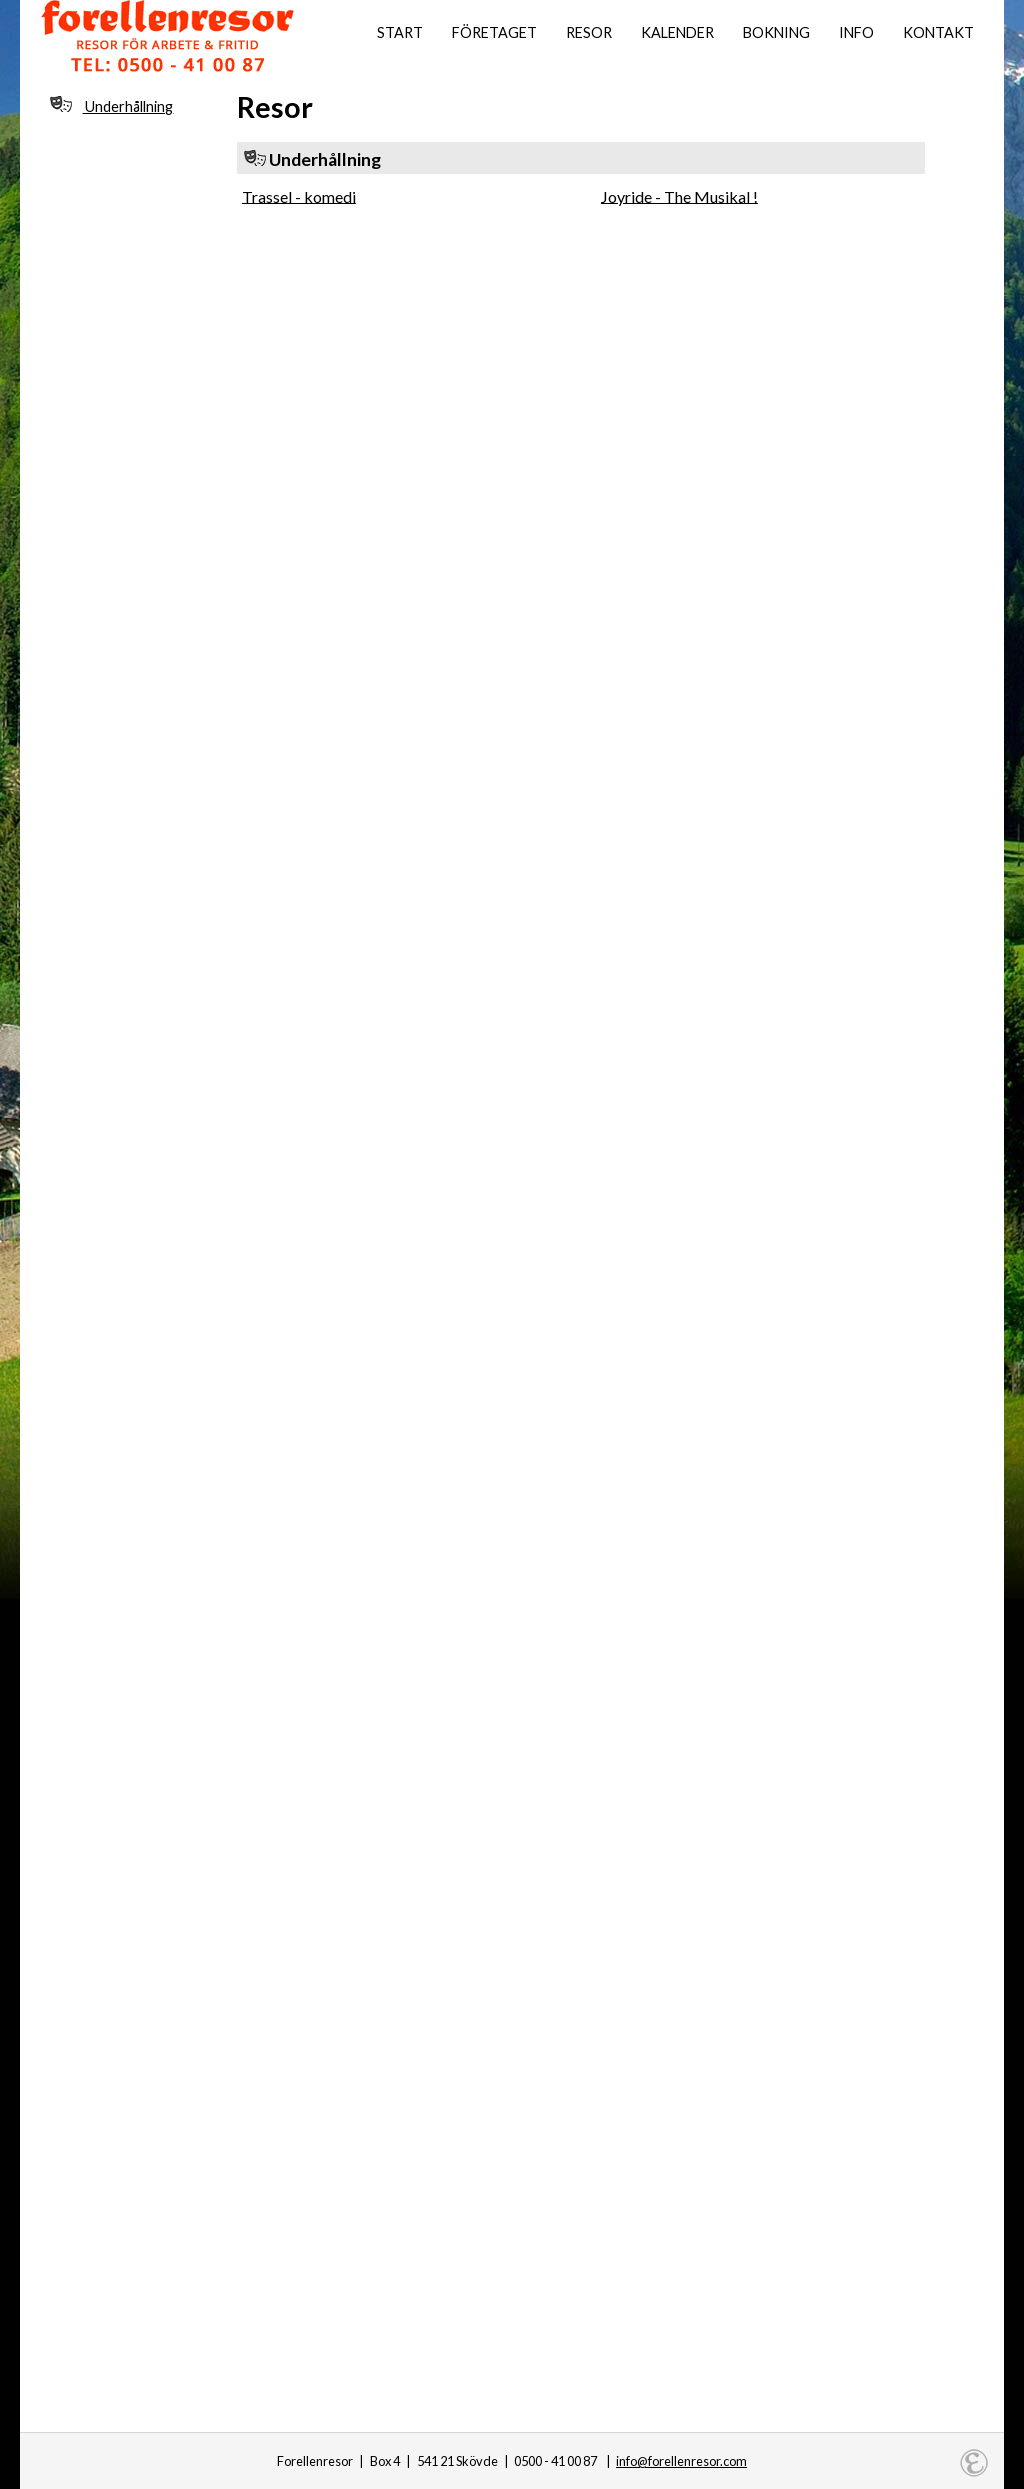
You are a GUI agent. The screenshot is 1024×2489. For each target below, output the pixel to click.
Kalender (677, 32)
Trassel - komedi (299, 195)
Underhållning (111, 105)
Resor (589, 32)
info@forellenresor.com (681, 2461)
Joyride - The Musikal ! (679, 195)
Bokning (776, 32)
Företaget (494, 32)
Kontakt (938, 32)
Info (856, 32)
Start (400, 32)
